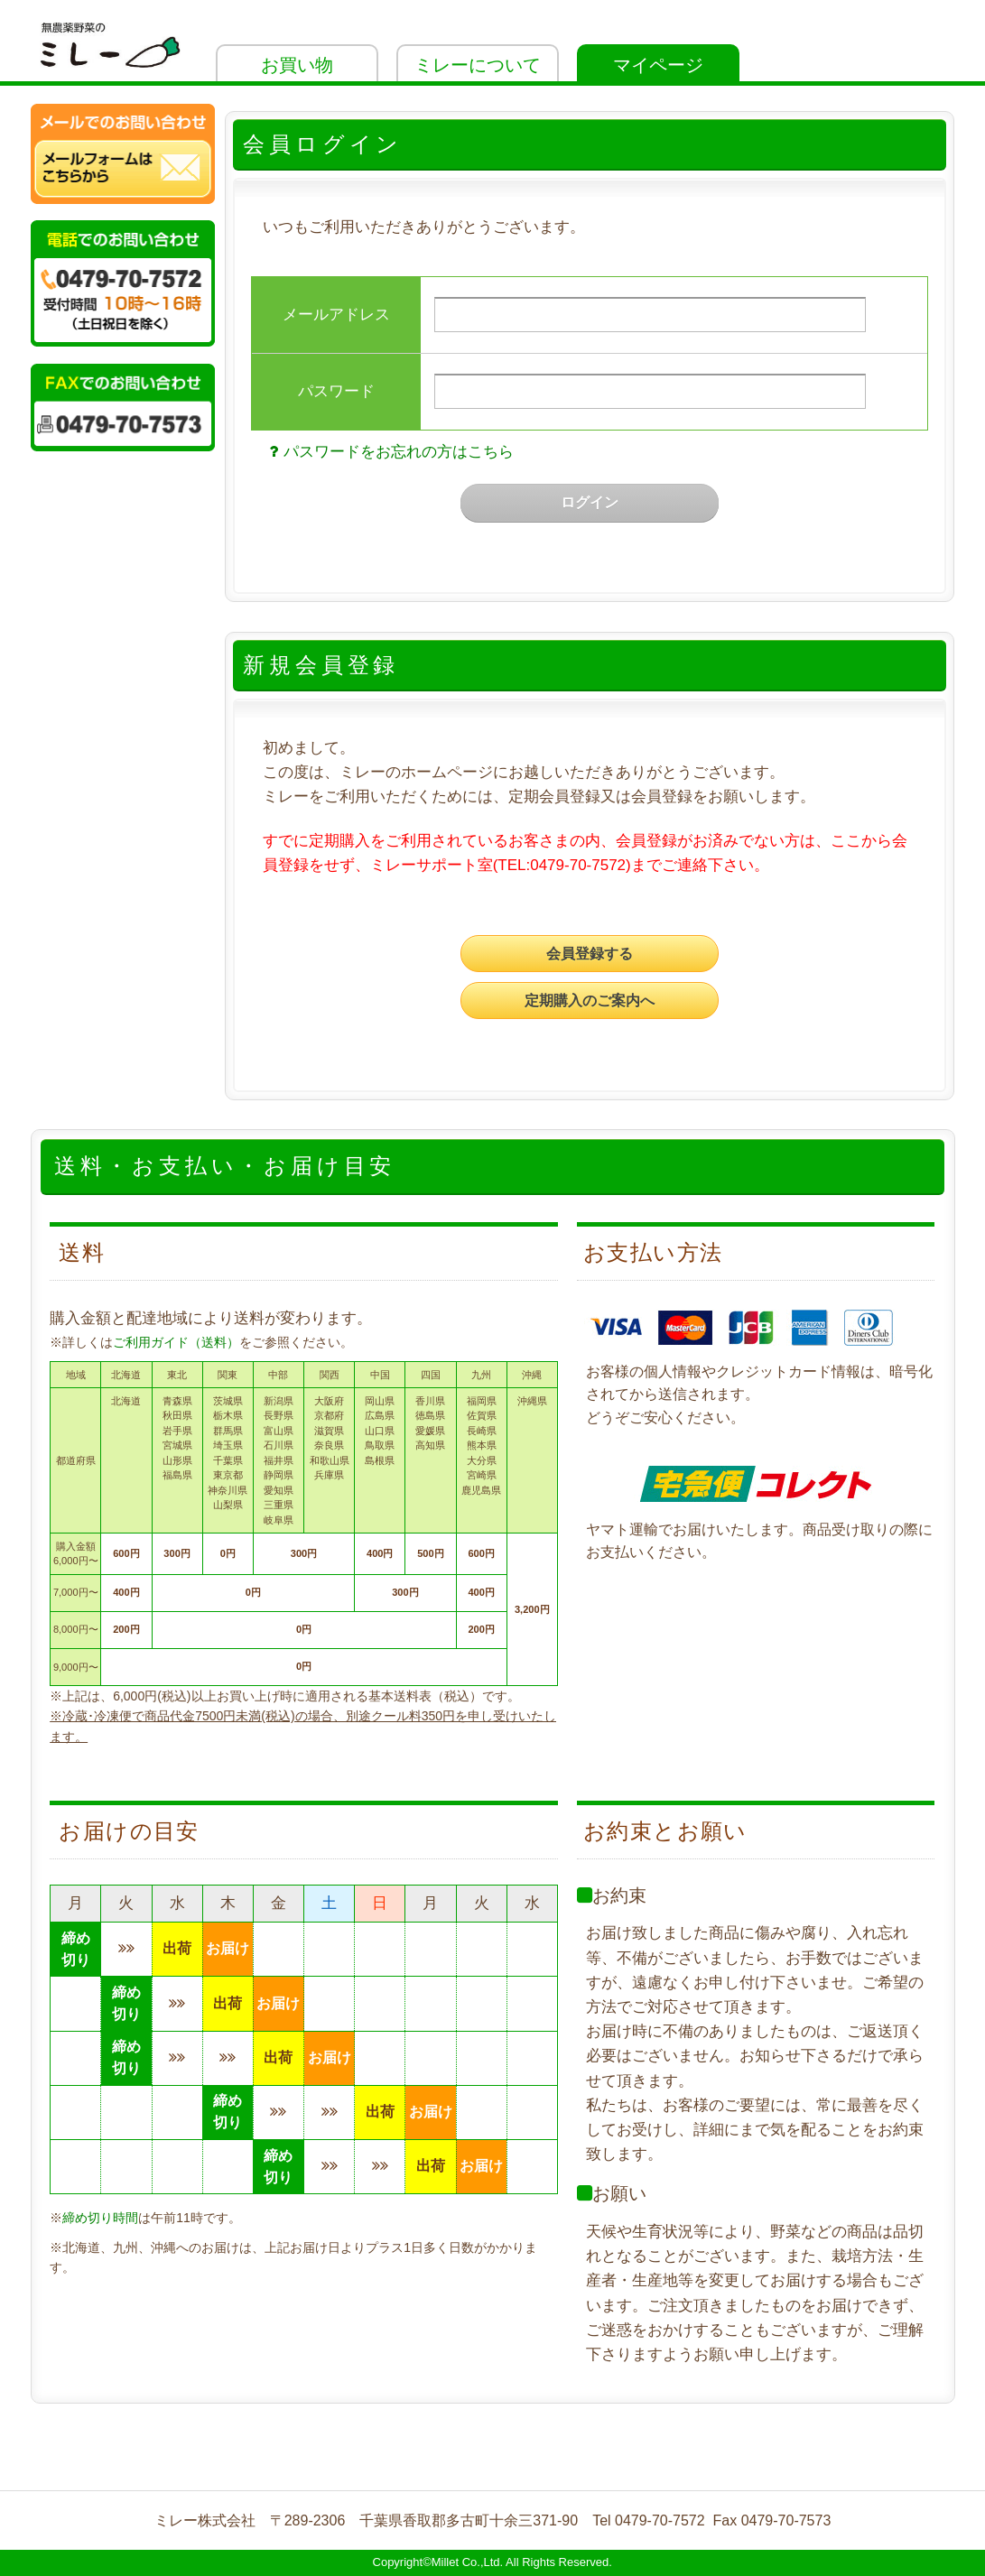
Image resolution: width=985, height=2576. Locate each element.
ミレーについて (477, 65)
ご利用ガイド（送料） (176, 1342)
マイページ (658, 65)
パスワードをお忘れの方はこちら (390, 451)
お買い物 (297, 65)
